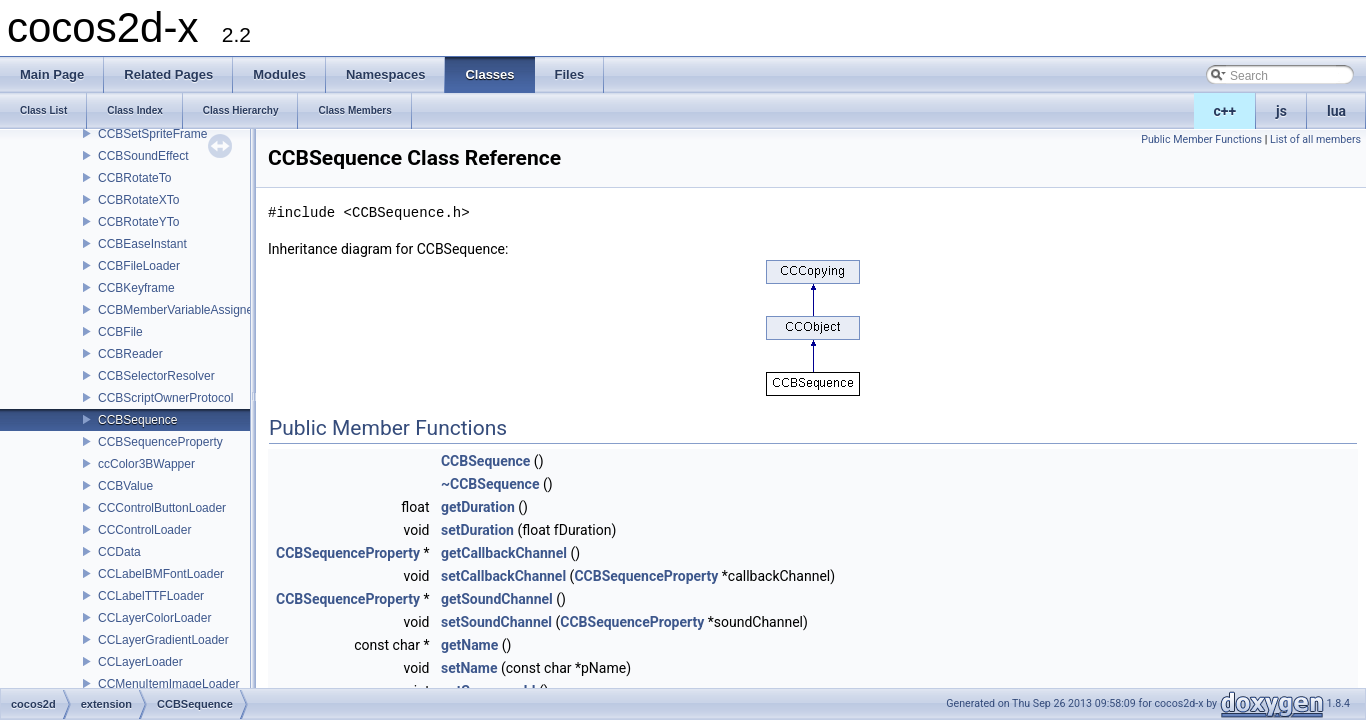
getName (469, 645)
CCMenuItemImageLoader (168, 684)
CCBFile (120, 332)
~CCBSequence (490, 484)
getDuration (478, 507)
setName (469, 668)
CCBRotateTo (134, 178)
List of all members (1315, 139)
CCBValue (125, 486)
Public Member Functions (1201, 139)
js (1281, 111)
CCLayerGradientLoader (163, 640)
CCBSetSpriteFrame (152, 134)
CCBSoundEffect (143, 156)
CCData (119, 552)
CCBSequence (137, 420)
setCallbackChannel (503, 576)
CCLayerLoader (140, 662)
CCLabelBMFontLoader (161, 574)
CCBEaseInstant (142, 244)
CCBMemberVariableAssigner (177, 310)
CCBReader (130, 354)
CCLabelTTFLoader (151, 596)
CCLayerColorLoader (154, 618)
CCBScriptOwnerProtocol (165, 398)
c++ (1225, 111)
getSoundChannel (497, 599)
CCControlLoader (144, 530)
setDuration (477, 530)
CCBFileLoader (139, 266)
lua (1336, 111)
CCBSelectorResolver (156, 376)
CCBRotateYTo (138, 222)
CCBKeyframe (136, 288)
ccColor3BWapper (146, 464)
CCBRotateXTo (138, 200)
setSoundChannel (496, 622)
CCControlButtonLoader (162, 508)
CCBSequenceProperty (160, 442)
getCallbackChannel (504, 553)
